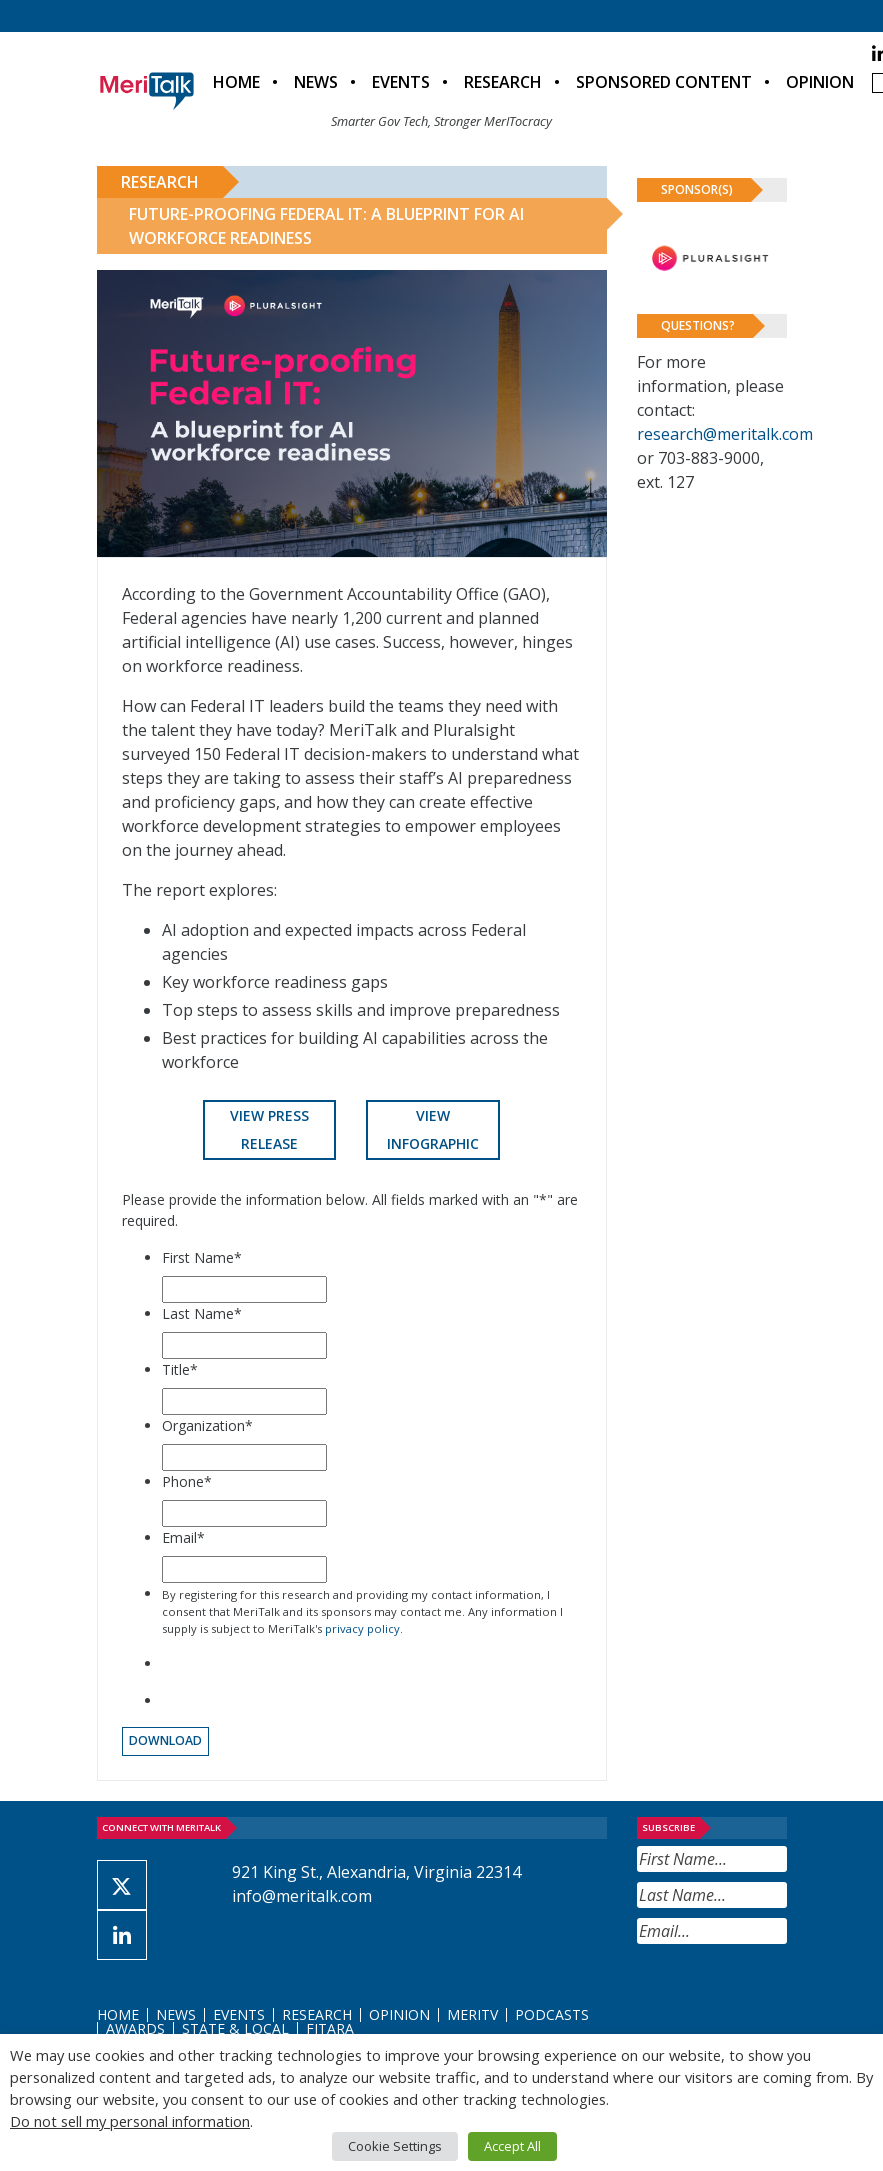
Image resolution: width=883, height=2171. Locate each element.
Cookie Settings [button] (395, 2146)
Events (401, 82)
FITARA (330, 2028)
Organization (207, 1425)
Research (503, 82)
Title (180, 1369)
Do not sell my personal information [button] (130, 2121)
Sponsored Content (664, 82)
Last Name (202, 1313)
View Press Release (269, 1129)
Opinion (820, 82)
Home (236, 82)
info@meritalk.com (302, 1896)
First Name (202, 1257)
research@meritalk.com (725, 434)
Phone (187, 1481)
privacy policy (362, 1628)
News (316, 82)
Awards (135, 2028)
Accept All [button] (512, 2146)
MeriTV (472, 2014)
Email (183, 1537)
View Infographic (433, 1129)
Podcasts (552, 2014)
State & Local (235, 2028)
